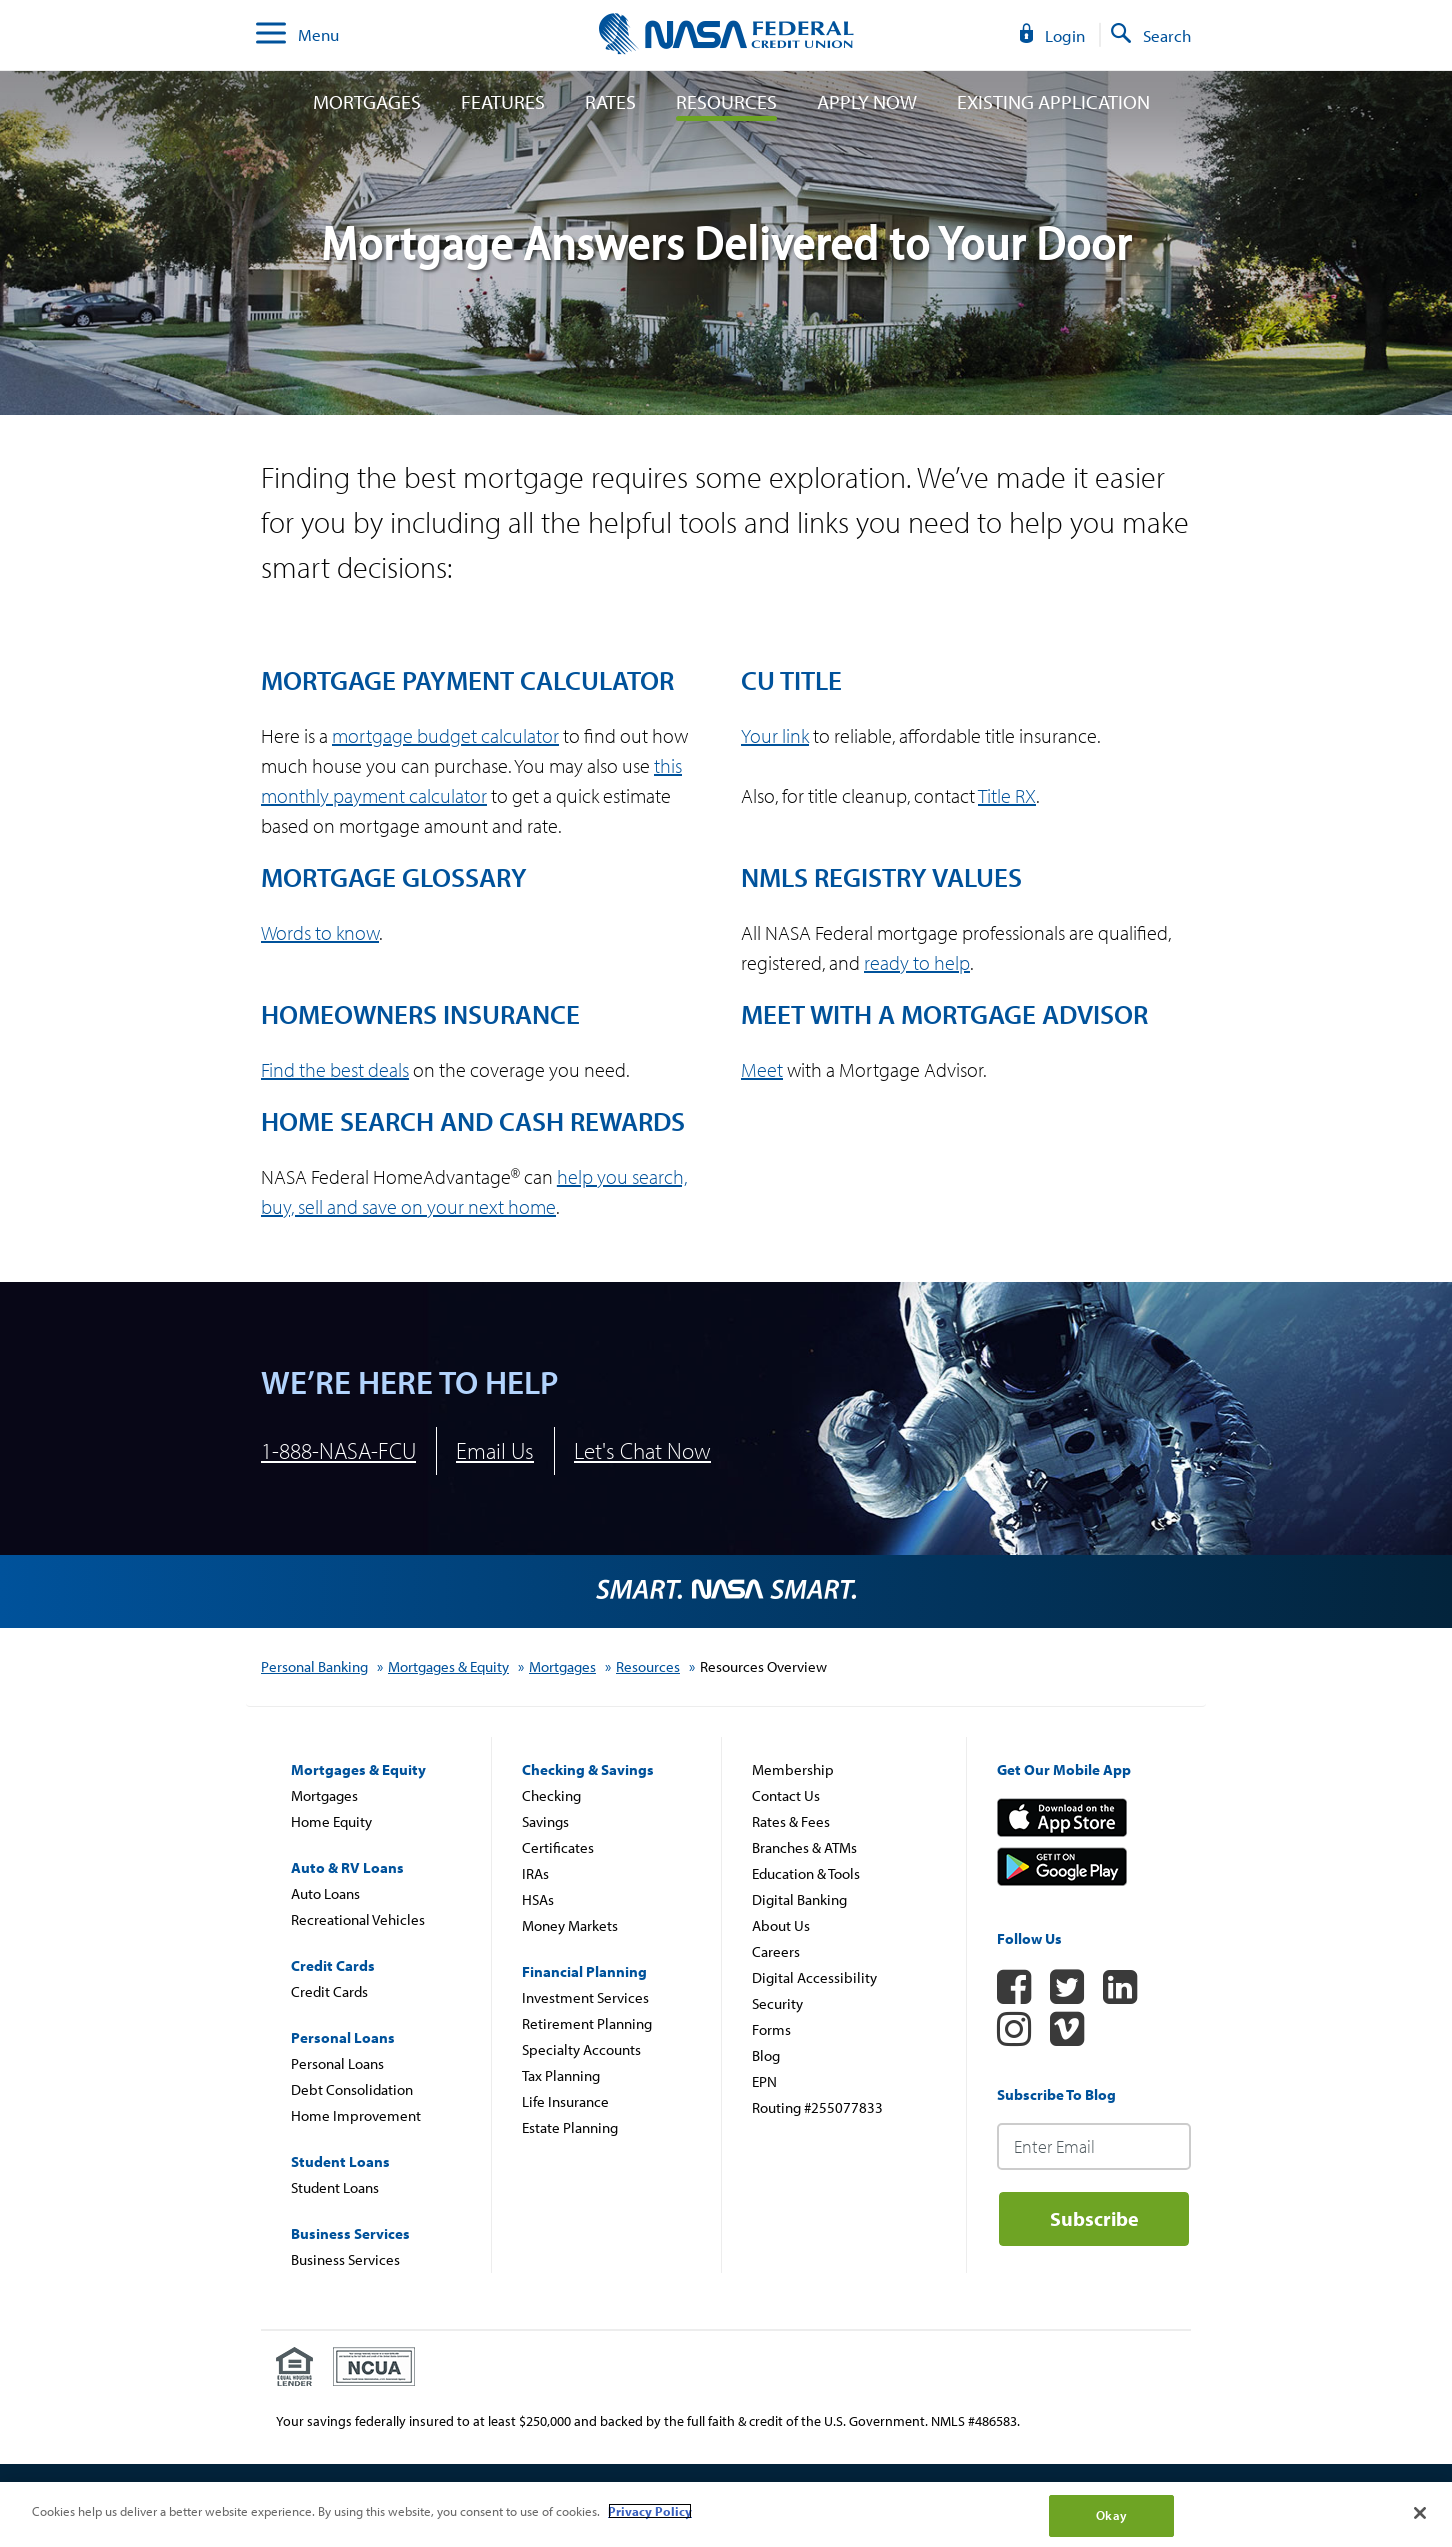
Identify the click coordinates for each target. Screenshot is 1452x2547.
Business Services (345, 2259)
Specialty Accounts (581, 2049)
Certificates (558, 1847)
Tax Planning (561, 2075)
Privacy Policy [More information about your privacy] (650, 2511)
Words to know (320, 932)
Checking (551, 1795)
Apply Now (867, 102)
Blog (766, 2055)
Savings (545, 1821)
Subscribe (1094, 2218)
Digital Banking (799, 1899)
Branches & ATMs (804, 1847)
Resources (726, 102)
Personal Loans (337, 2063)
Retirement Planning (587, 2023)
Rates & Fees (791, 1821)
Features (503, 102)
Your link (775, 735)
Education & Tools (806, 1873)
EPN (764, 2081)
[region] (726, 2514)
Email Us (495, 1450)
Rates (610, 102)
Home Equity (331, 1821)
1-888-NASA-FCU (338, 1450)
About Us (781, 1925)
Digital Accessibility (814, 1977)
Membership (793, 1769)
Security (777, 2003)
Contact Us (786, 1795)
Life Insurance (565, 2101)
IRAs (535, 1873)
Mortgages (367, 102)
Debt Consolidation (352, 2089)
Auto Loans (325, 1893)
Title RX (1007, 795)
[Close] (1420, 2513)
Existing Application (1053, 102)
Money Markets (570, 1925)
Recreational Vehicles (358, 1919)
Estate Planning (570, 2127)
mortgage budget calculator (445, 735)
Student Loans (335, 2187)
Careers (776, 1951)
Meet (762, 1069)
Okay (1111, 2515)
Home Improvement (356, 2115)
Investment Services (585, 1997)
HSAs (538, 1899)
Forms (771, 2029)
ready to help (917, 962)
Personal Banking (314, 1666)
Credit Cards (329, 1991)
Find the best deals (335, 1069)
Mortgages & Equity (448, 1666)
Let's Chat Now (642, 1450)
